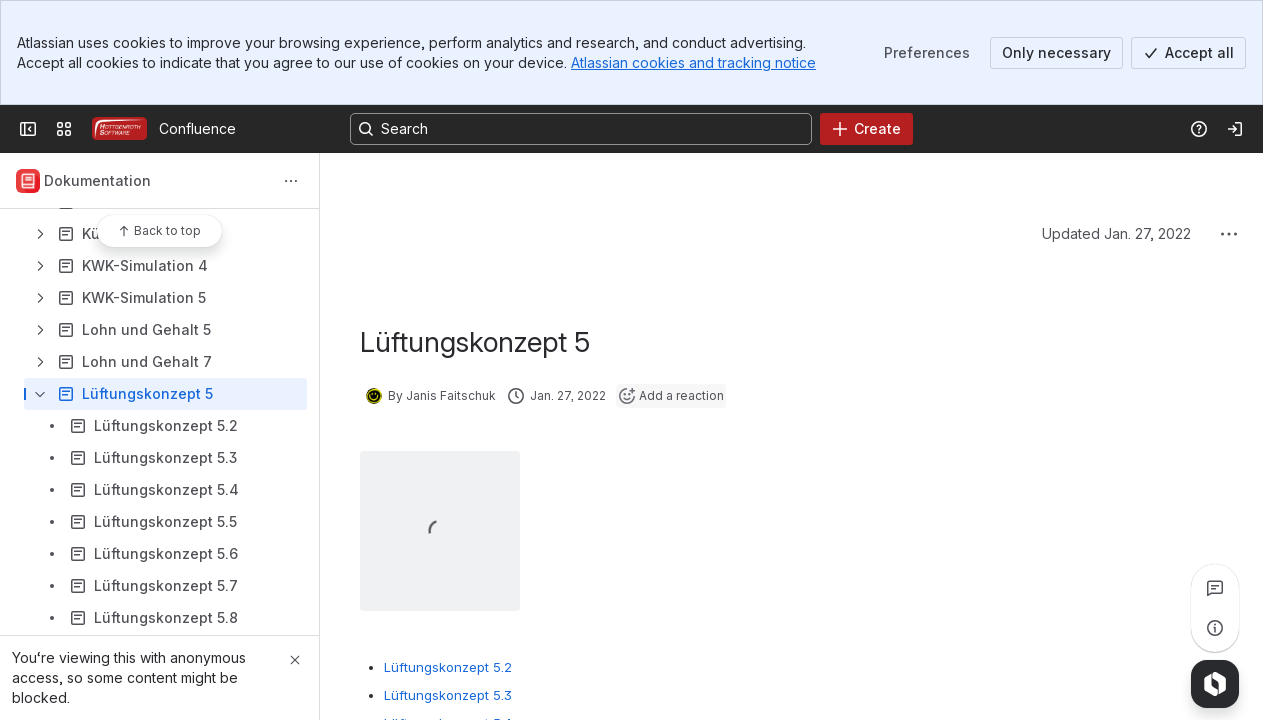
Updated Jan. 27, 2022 (1116, 233)
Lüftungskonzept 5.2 (448, 667)
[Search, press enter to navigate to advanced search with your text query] (581, 129)
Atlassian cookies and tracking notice (693, 62)
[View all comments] (1215, 588)
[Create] (866, 129)
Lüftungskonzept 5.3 (448, 695)
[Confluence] (119, 129)
